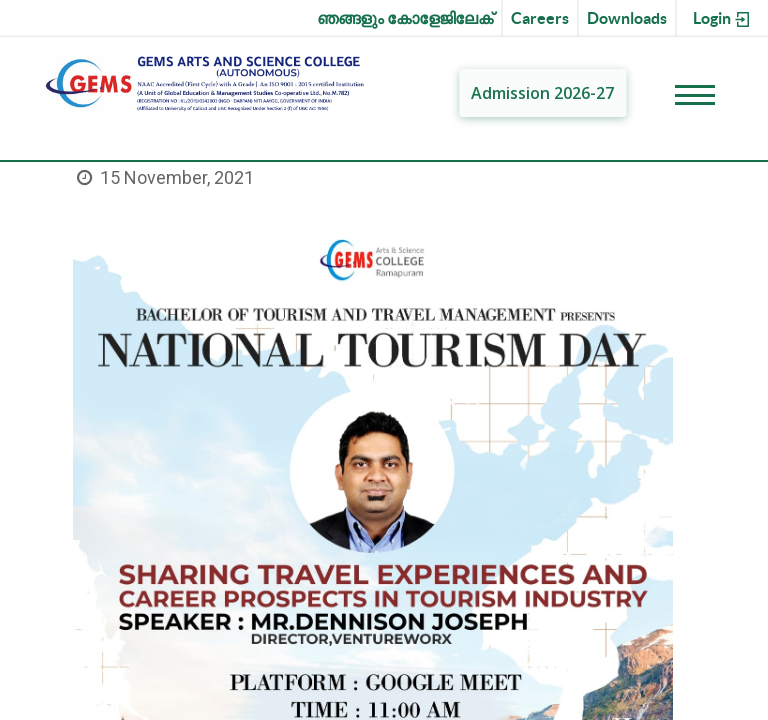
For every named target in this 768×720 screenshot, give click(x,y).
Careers (540, 18)
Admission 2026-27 (542, 93)
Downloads (627, 18)
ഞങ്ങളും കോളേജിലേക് (405, 18)
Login (722, 19)
